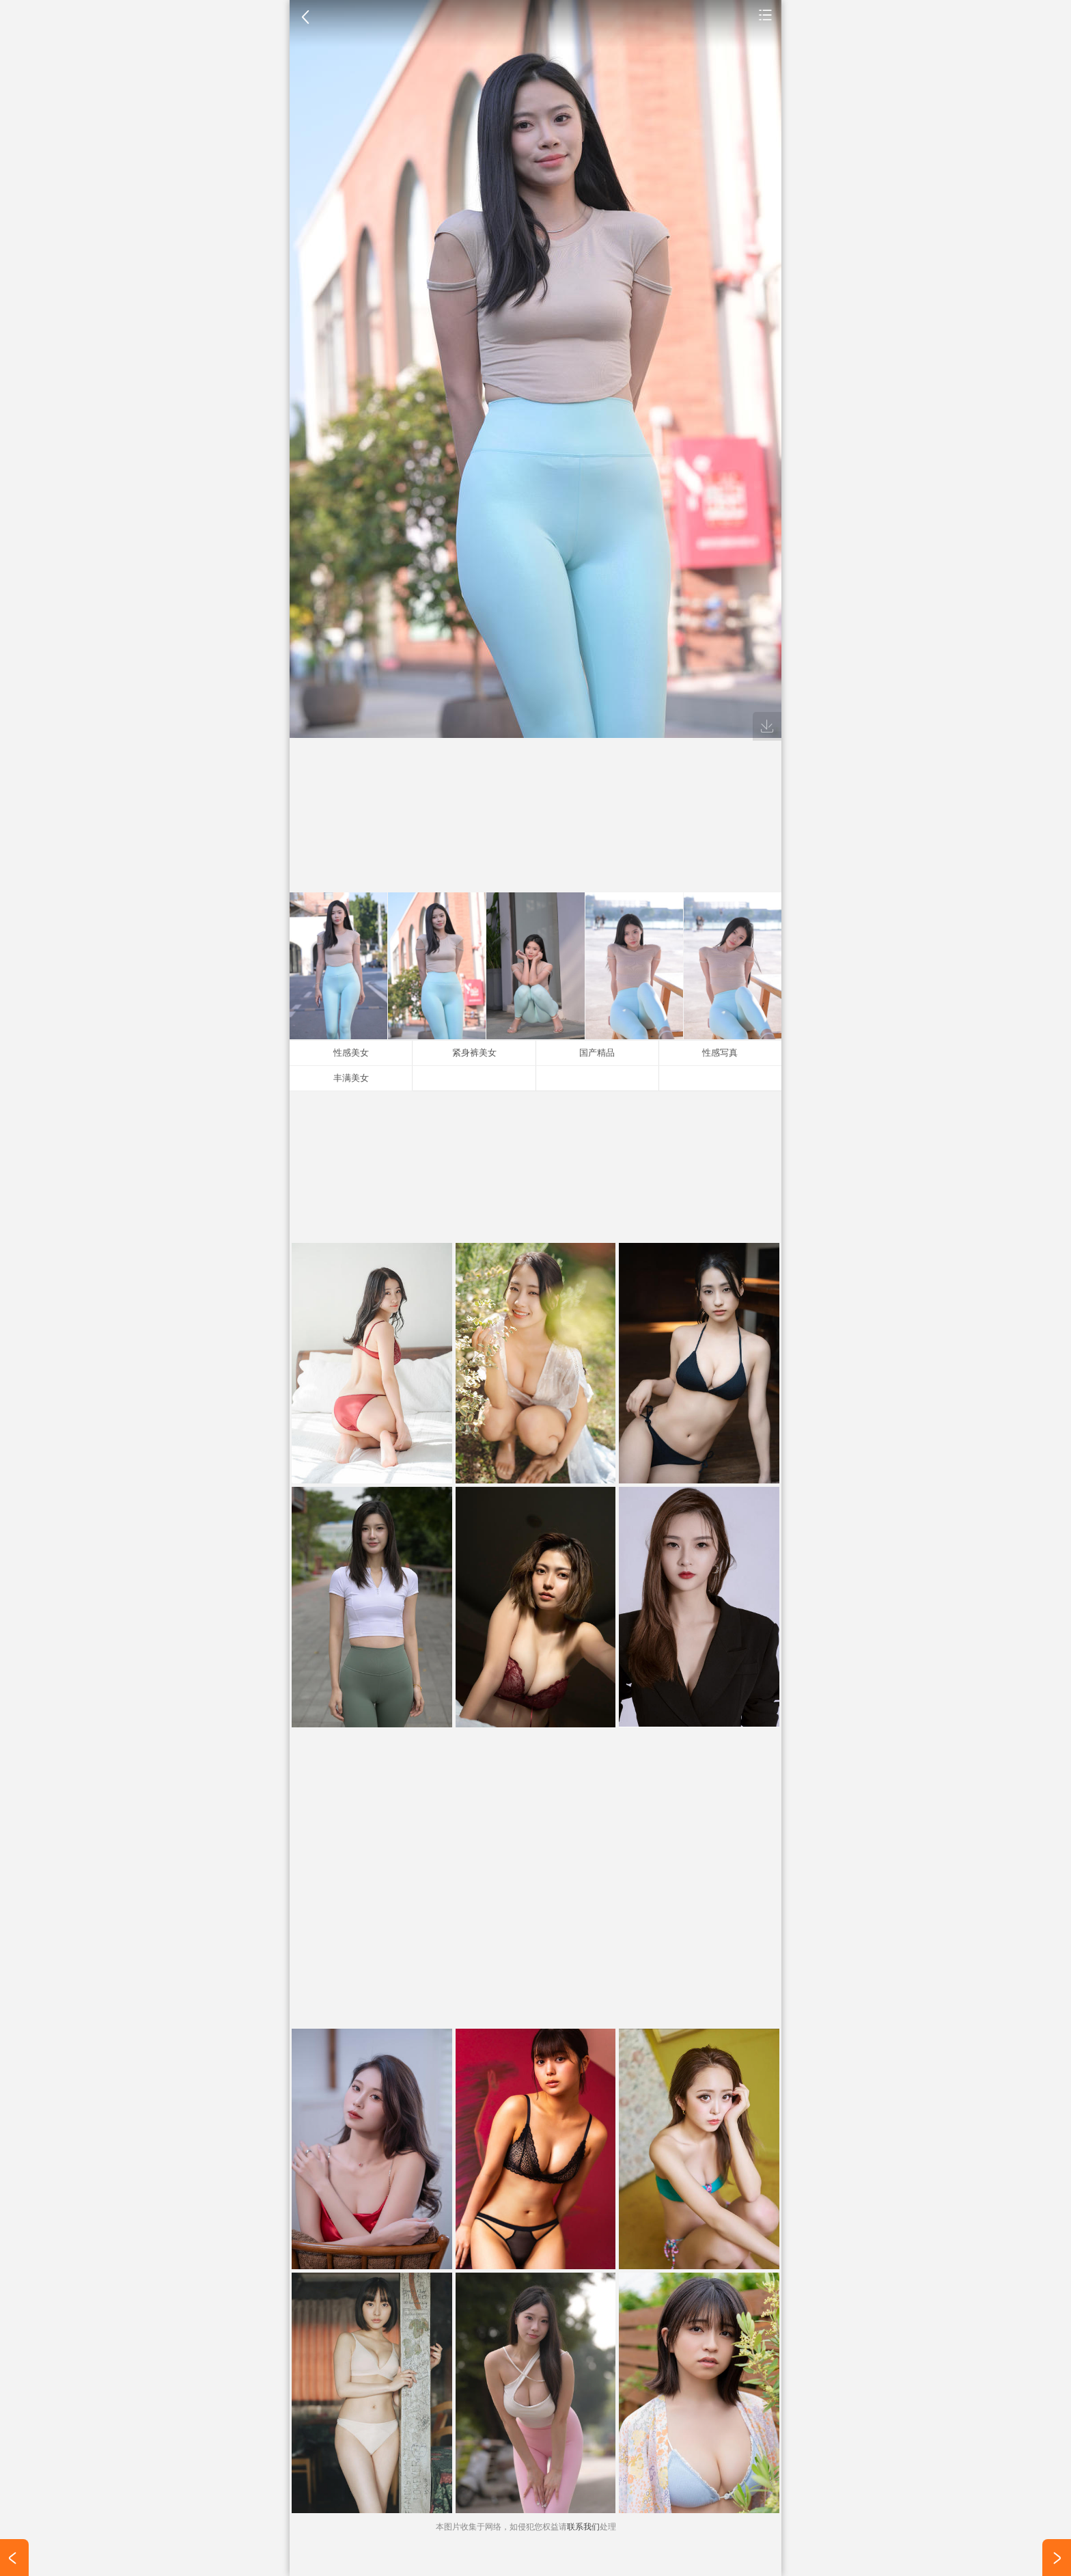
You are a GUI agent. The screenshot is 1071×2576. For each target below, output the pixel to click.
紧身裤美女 (474, 1052)
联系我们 (583, 2527)
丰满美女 (351, 1078)
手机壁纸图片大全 (765, 14)
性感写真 (720, 1052)
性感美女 (351, 1052)
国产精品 (597, 1052)
